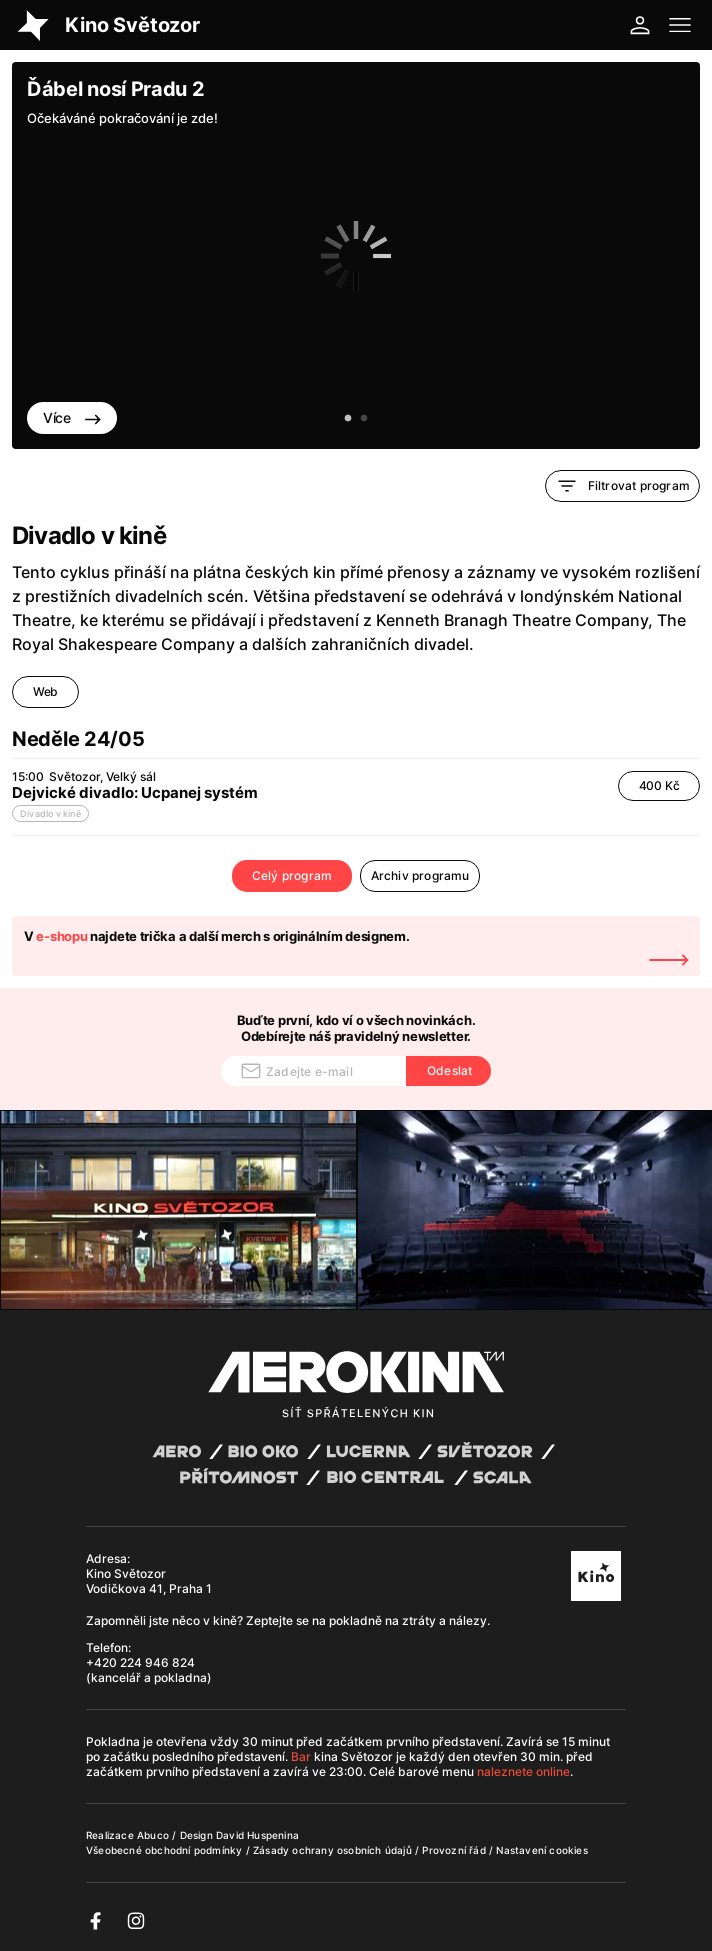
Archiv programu (420, 875)
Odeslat (449, 1070)
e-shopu (61, 936)
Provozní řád (455, 1850)
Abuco (153, 1835)
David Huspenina (257, 1835)
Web (45, 691)
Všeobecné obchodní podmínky (166, 1850)
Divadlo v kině (50, 813)
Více (72, 417)
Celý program (292, 875)
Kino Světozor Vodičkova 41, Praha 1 (149, 1581)
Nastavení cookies (541, 1850)
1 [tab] (348, 419)
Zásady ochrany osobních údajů (334, 1850)
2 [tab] (364, 419)
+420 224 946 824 (140, 1662)
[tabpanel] (356, 255)
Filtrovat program (622, 486)
